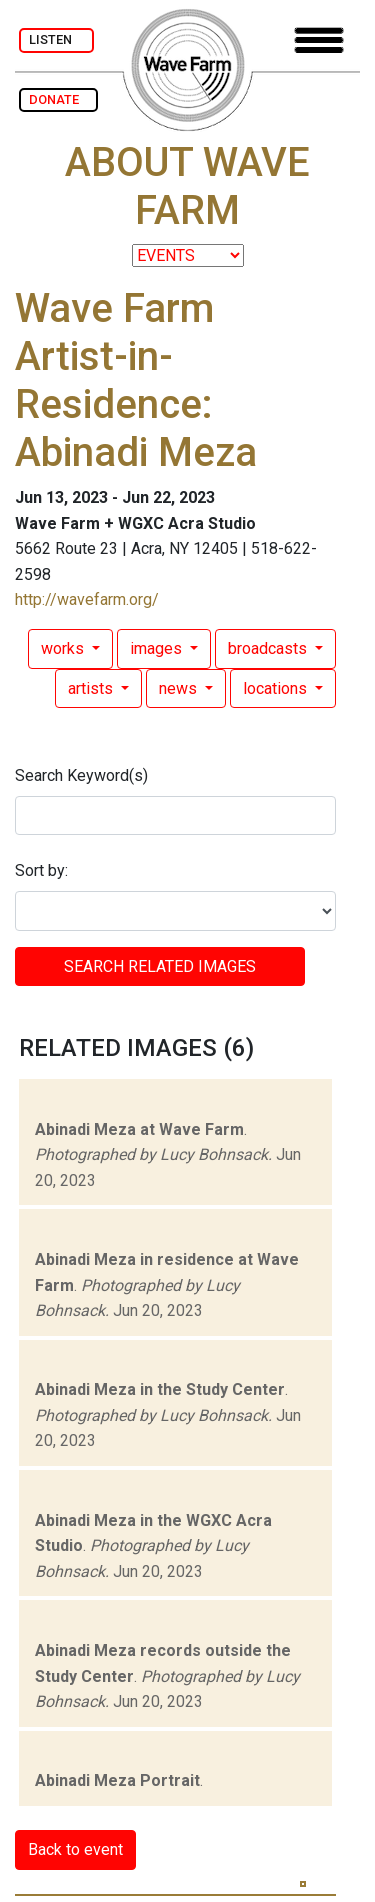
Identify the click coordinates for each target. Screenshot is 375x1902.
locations (277, 688)
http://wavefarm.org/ (87, 599)
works (64, 648)
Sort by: (41, 870)
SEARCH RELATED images (160, 966)
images (158, 648)
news (180, 688)
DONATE (58, 99)
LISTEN (56, 39)
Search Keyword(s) (81, 775)
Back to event (75, 1849)
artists (92, 688)
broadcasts (269, 648)
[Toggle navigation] (319, 40)
